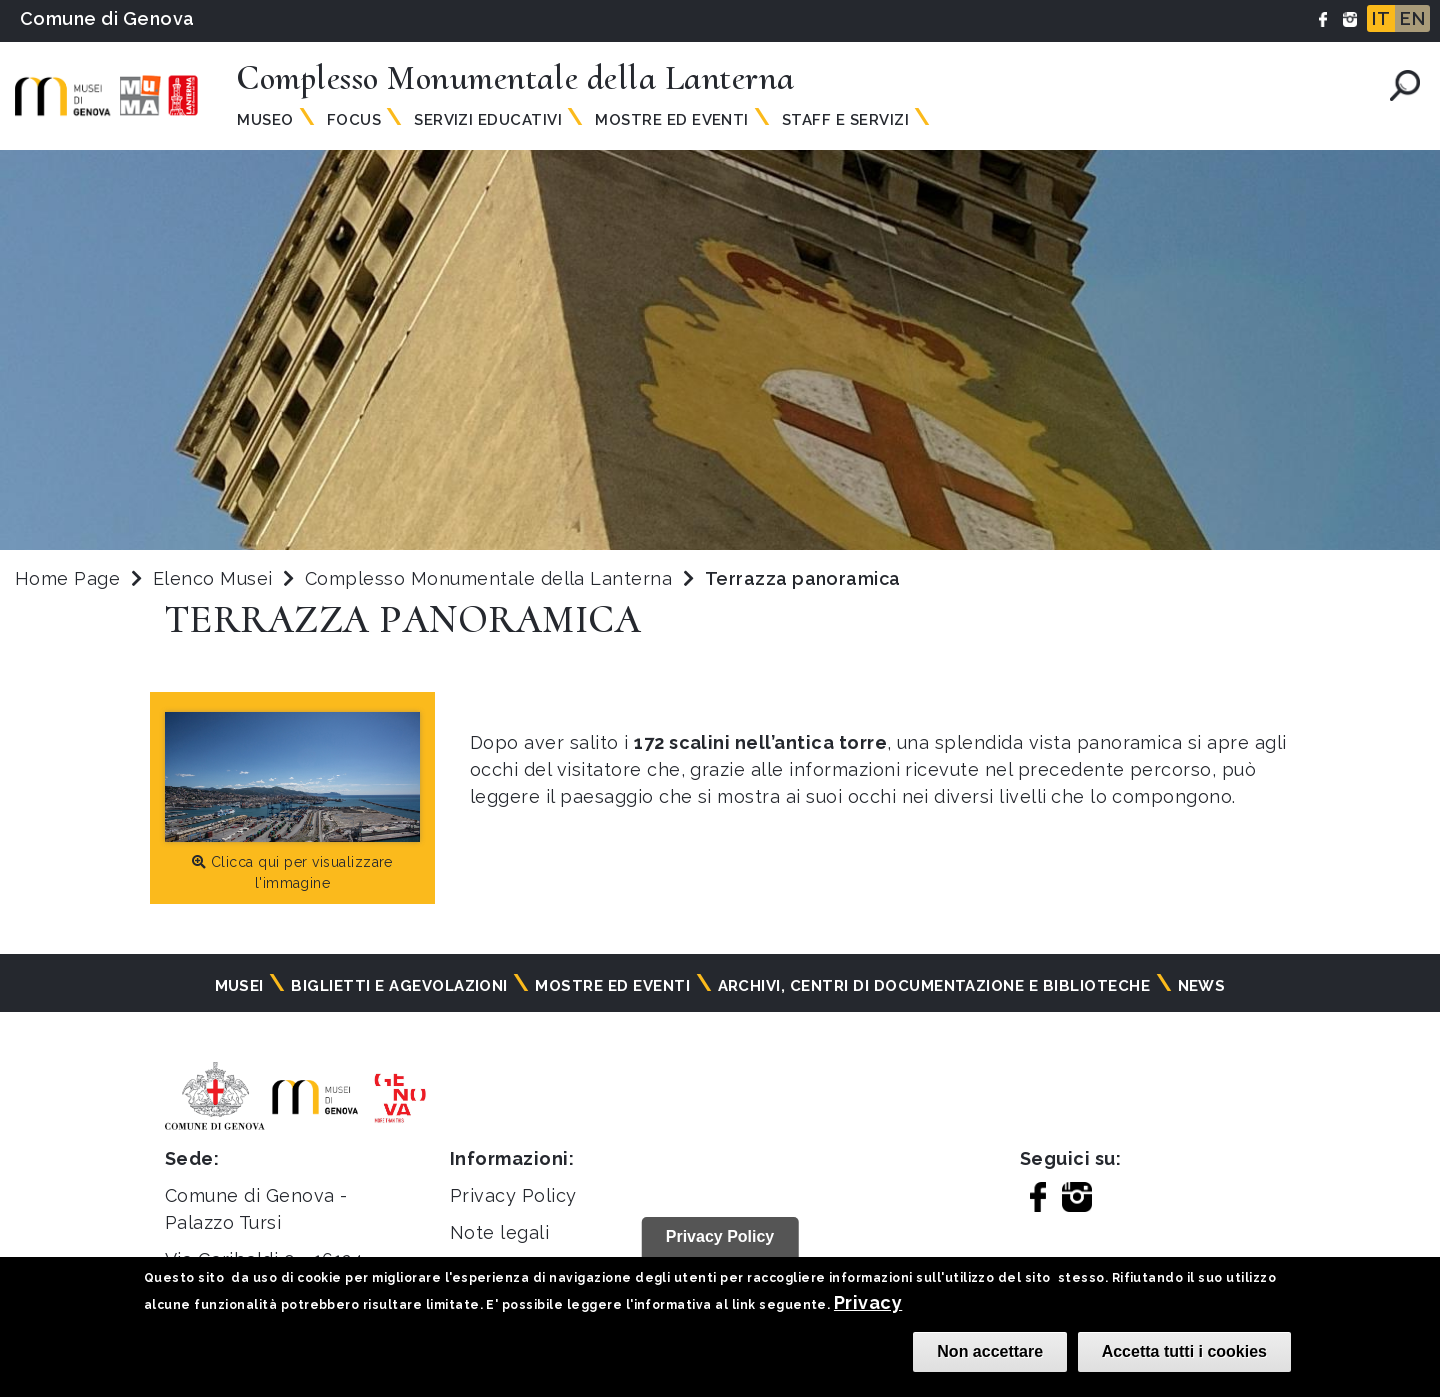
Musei (239, 986)
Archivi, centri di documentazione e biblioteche (934, 986)
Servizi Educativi (488, 120)
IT (1381, 18)
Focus (354, 120)
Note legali (499, 1232)
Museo (265, 120)
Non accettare (990, 1351)
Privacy (868, 1302)
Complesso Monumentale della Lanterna (491, 578)
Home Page (67, 578)
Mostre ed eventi (612, 986)
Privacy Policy (513, 1195)
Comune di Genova (107, 18)
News (1202, 986)
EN (1412, 18)
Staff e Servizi (845, 120)
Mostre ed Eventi (672, 120)
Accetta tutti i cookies (1184, 1351)
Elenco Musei (213, 578)
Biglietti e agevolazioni (399, 986)
